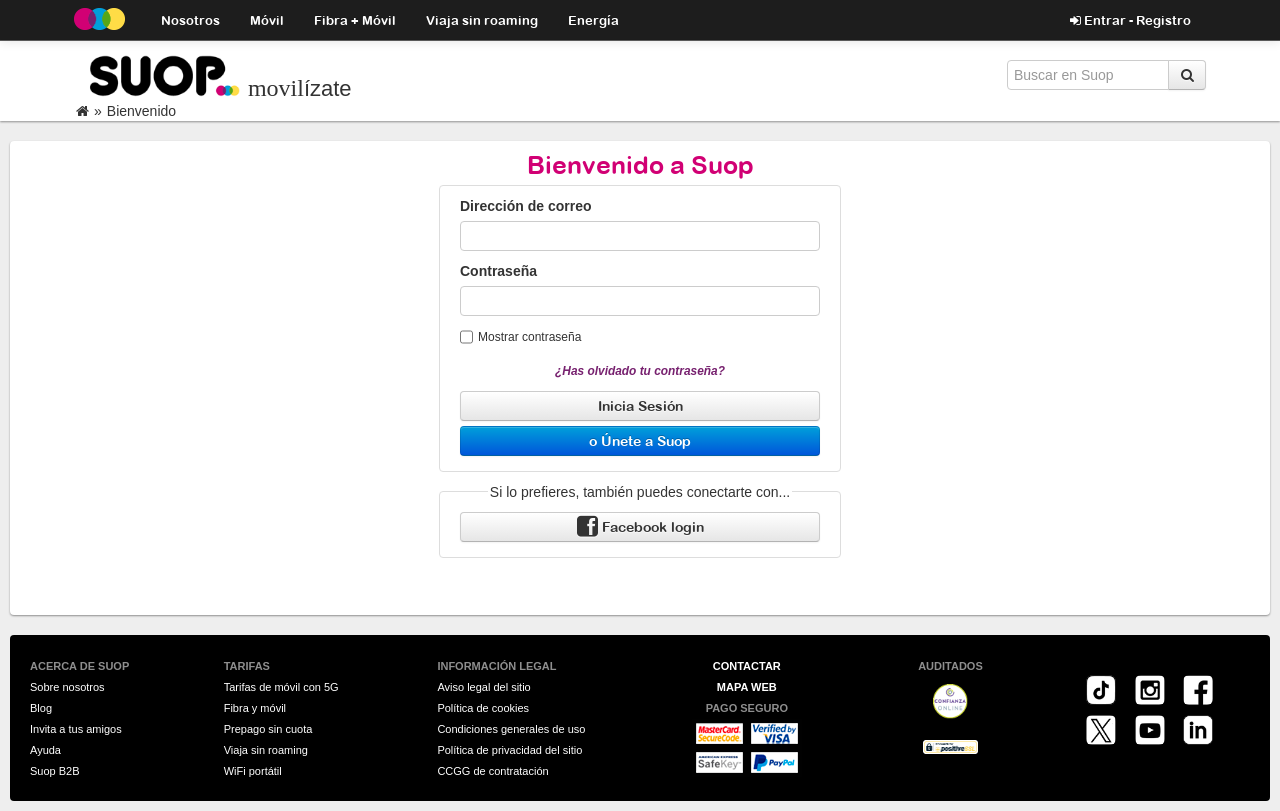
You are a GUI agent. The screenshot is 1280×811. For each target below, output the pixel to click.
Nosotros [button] (190, 19)
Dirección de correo (526, 206)
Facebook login (640, 527)
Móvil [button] (267, 19)
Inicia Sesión (640, 405)
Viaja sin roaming (482, 19)
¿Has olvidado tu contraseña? (640, 371)
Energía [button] (593, 19)
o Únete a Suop (640, 440)
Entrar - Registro (1130, 20)
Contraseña (498, 271)
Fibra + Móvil (355, 19)
